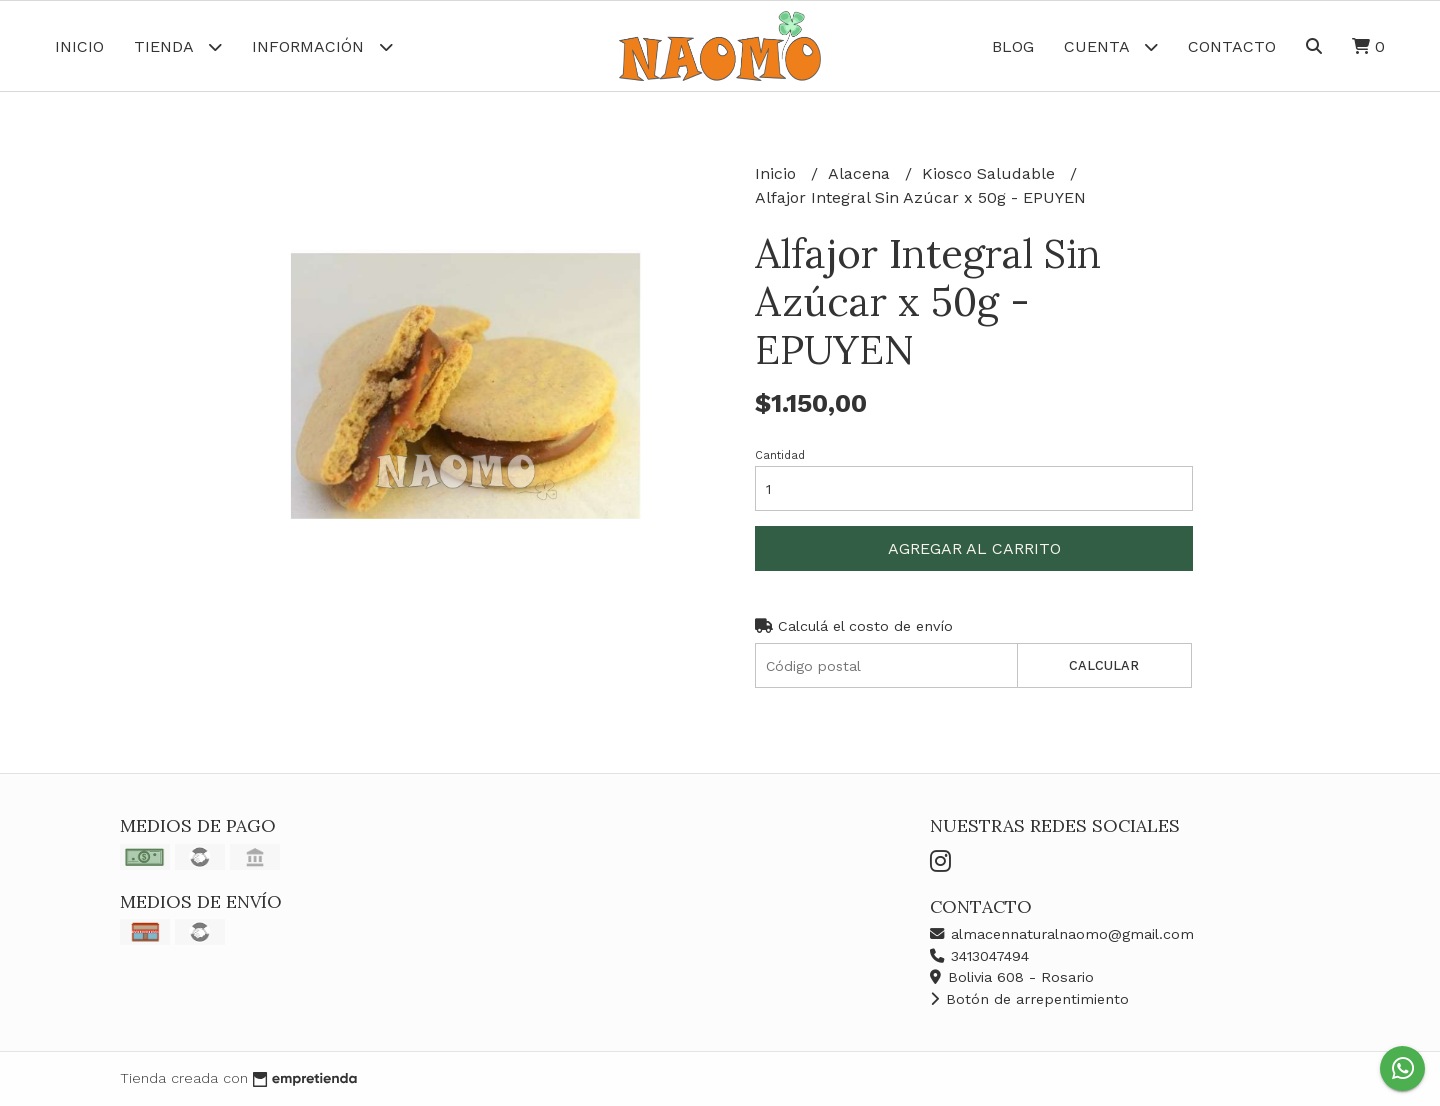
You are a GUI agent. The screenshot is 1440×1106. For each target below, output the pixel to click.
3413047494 (979, 956)
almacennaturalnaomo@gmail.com (1062, 934)
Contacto (1232, 46)
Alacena (861, 173)
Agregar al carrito (974, 548)
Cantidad (780, 455)
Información (322, 46)
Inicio (79, 46)
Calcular (1104, 665)
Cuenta (1111, 46)
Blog (1013, 46)
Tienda (178, 46)
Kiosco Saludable (991, 173)
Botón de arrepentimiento (1029, 999)
